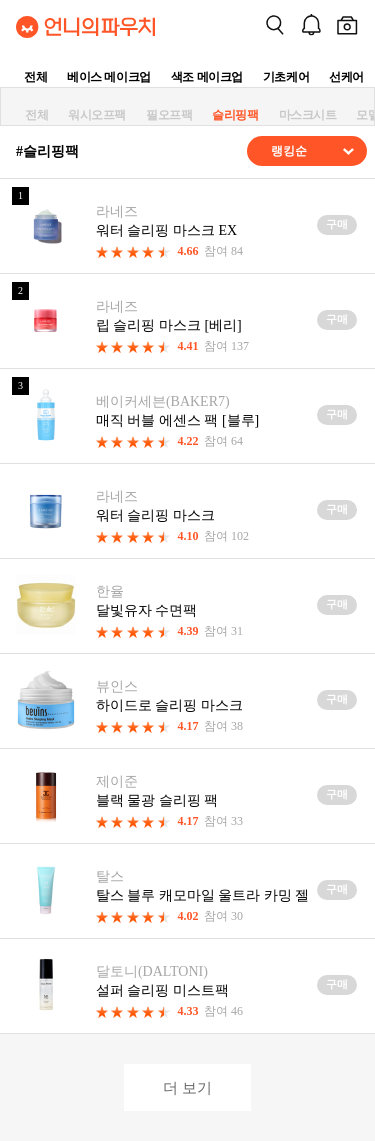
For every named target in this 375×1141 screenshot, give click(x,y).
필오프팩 (169, 115)
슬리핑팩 (235, 115)
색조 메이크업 (207, 77)
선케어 (346, 77)
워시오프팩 (97, 115)
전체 (35, 77)
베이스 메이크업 (109, 77)
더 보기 (187, 1087)
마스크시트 (308, 115)
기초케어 (286, 77)
